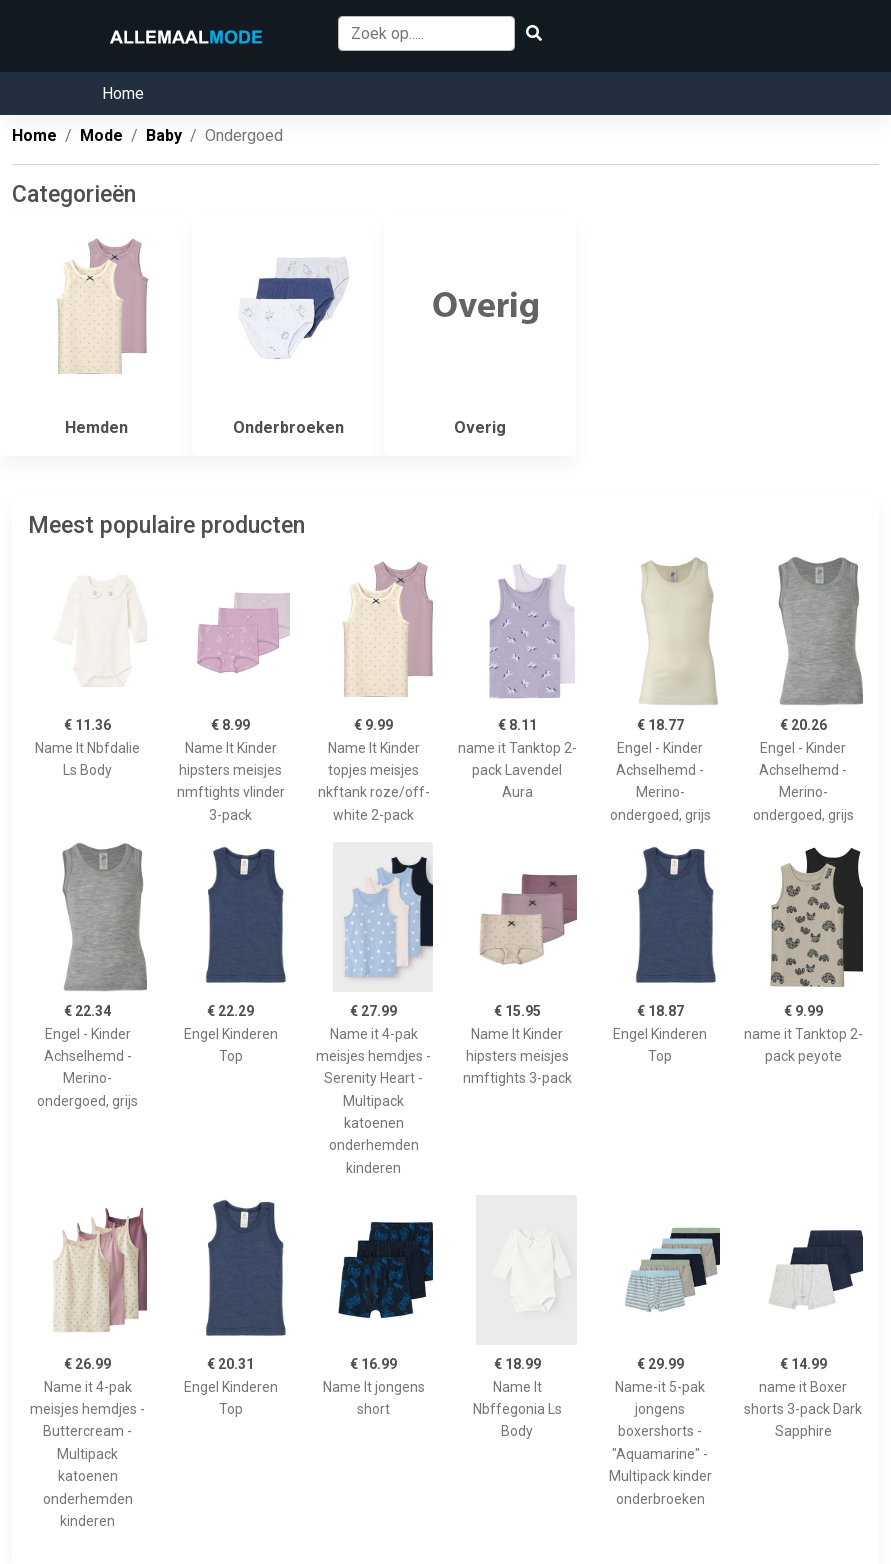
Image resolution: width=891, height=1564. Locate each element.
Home (123, 93)
